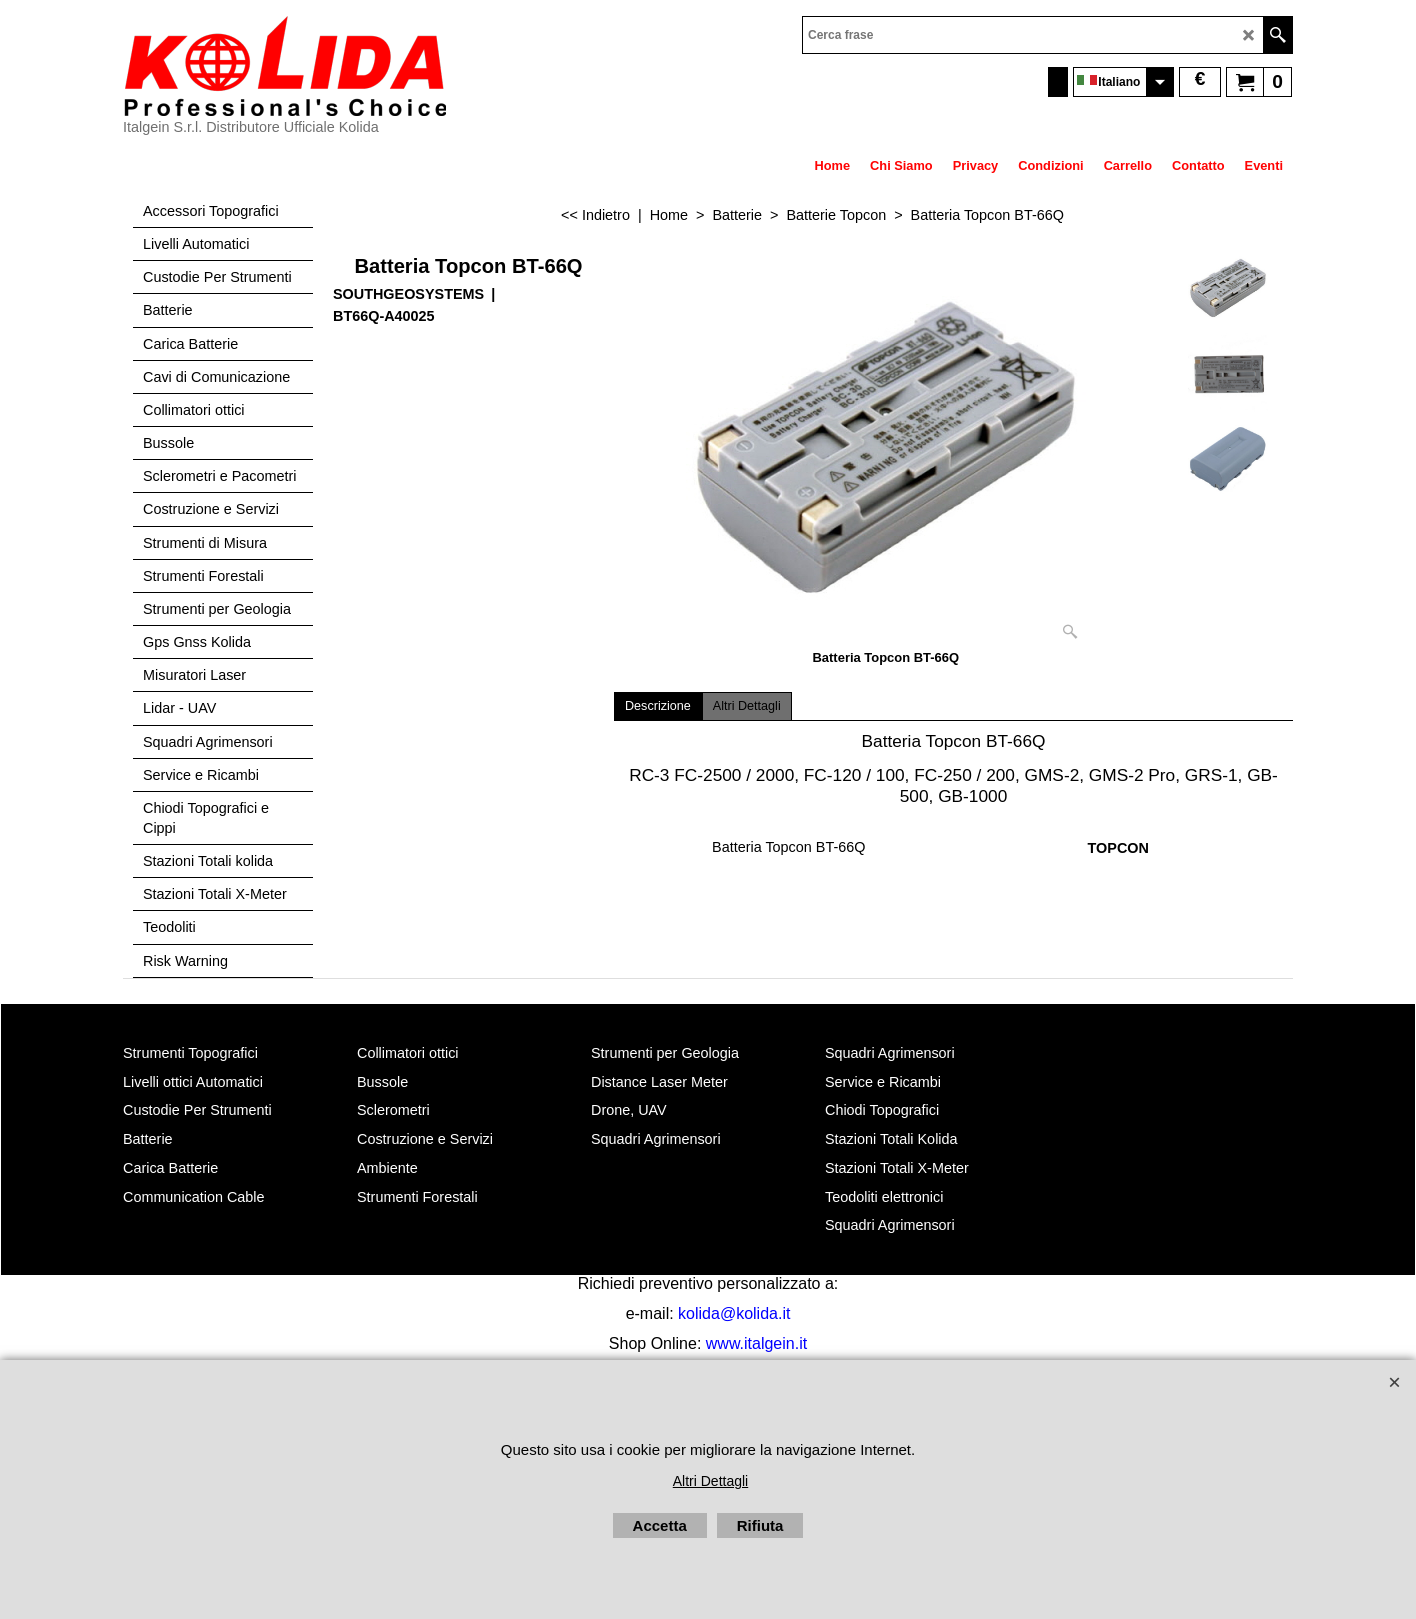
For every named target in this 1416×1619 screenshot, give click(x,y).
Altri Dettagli (747, 706)
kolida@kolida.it (734, 1313)
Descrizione (658, 706)
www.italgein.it (756, 1343)
